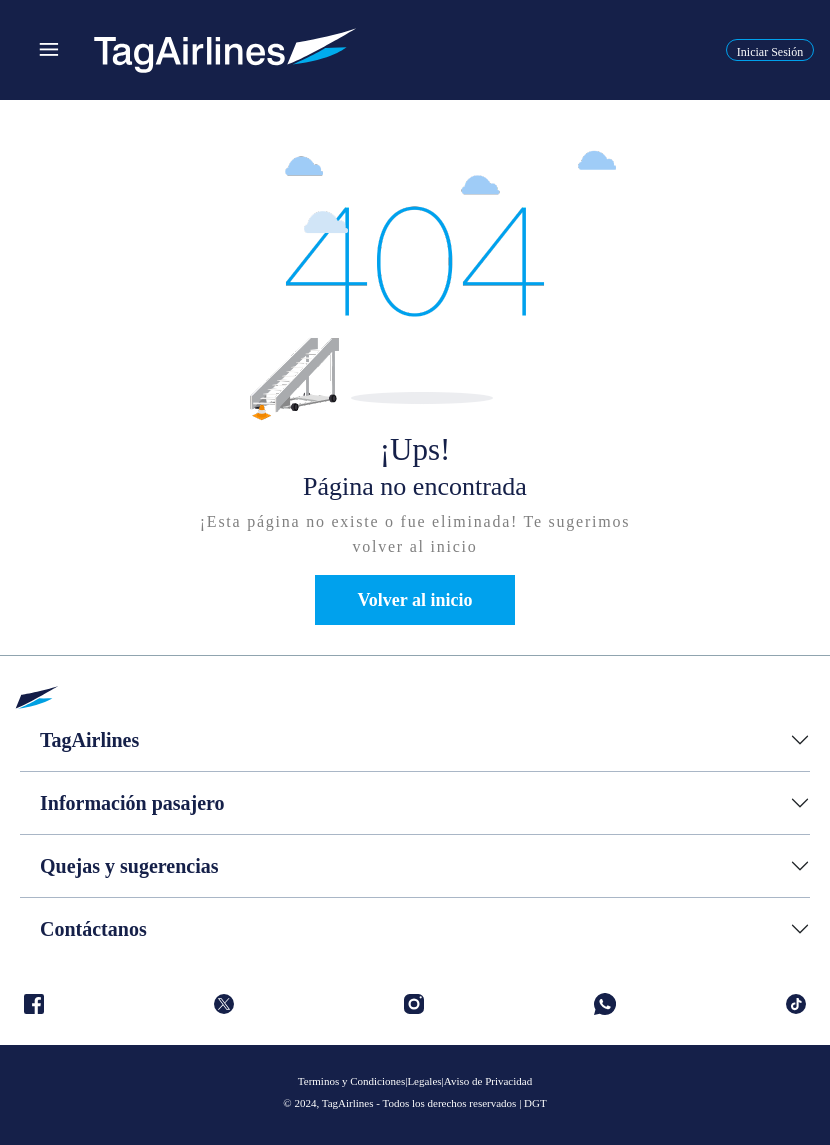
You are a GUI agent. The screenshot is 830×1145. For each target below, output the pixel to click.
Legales (424, 1081)
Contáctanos (93, 929)
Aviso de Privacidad (488, 1081)
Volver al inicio (414, 600)
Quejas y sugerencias (129, 866)
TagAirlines (89, 740)
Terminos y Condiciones (351, 1081)
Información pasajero (132, 803)
